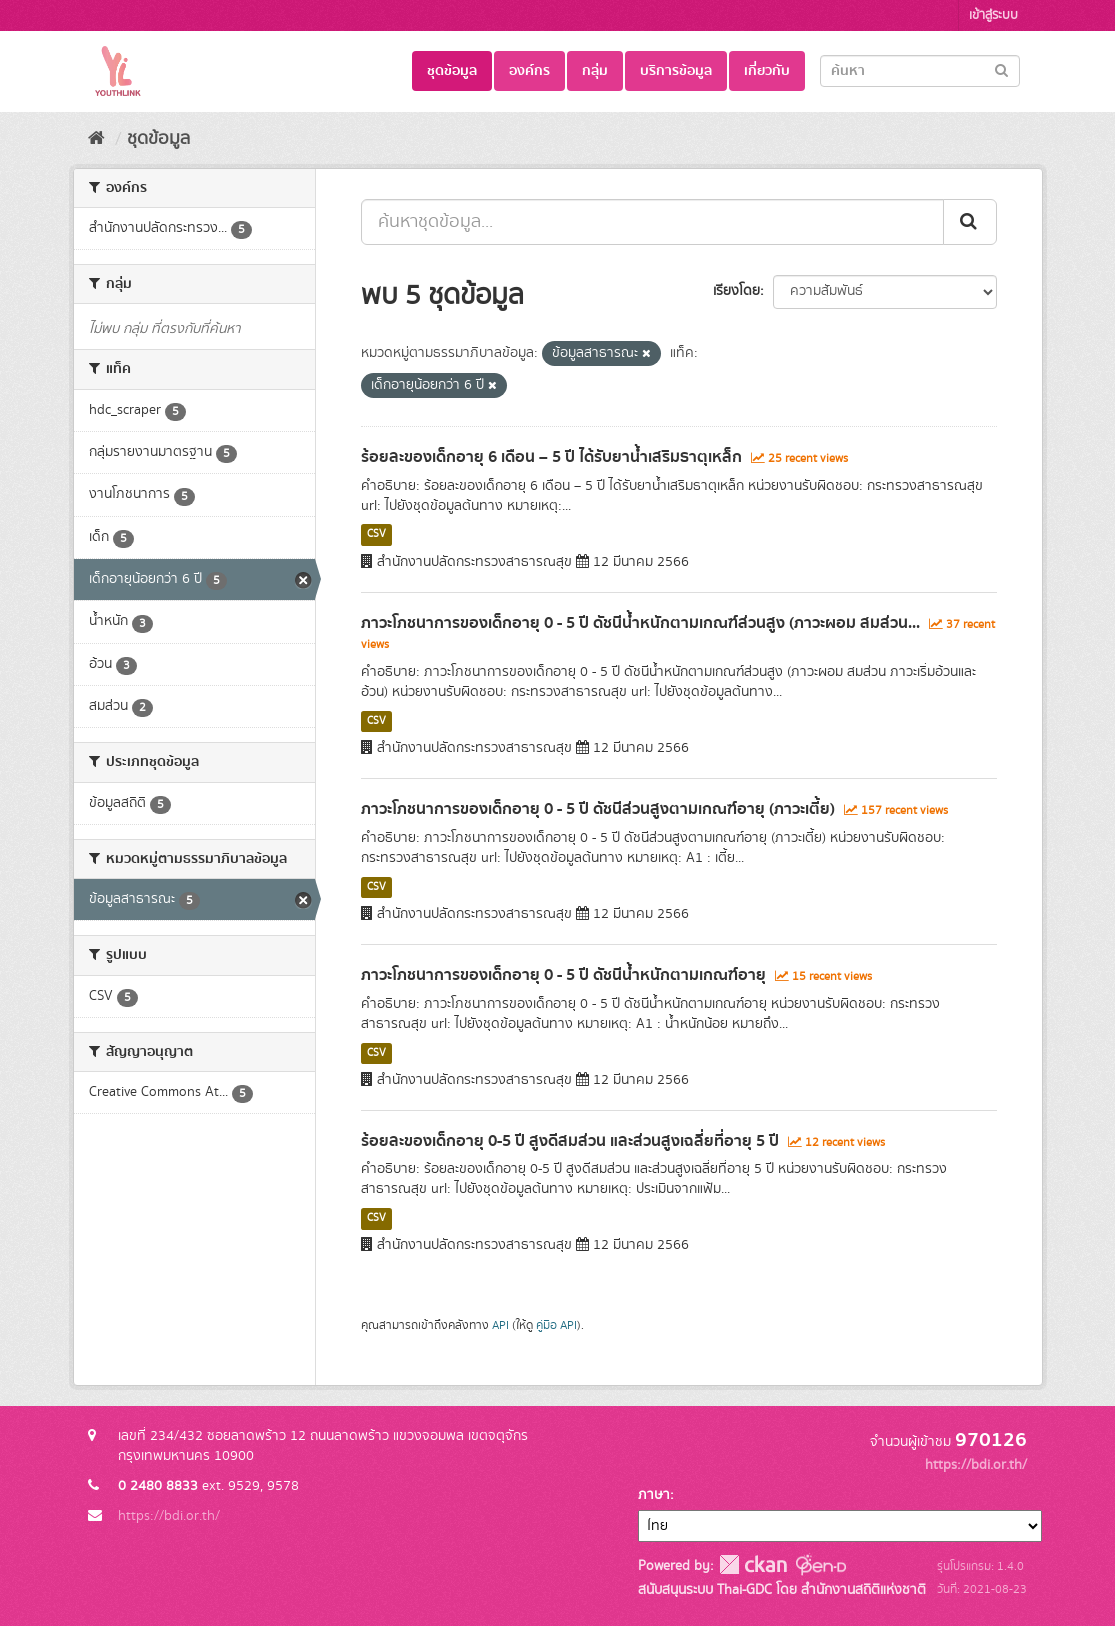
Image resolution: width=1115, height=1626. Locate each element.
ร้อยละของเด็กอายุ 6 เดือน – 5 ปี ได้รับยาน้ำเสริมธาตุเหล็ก (551, 457)
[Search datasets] (920, 71)
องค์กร (529, 71)
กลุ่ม (595, 71)
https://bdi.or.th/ (169, 1516)
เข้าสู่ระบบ (993, 15)
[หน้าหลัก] (96, 139)
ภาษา (654, 1495)
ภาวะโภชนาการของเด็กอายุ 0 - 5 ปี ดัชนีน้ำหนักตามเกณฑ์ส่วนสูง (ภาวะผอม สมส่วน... (640, 623)
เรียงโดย (736, 291)
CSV (376, 535)
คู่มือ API (556, 1325)
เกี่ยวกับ (767, 71)
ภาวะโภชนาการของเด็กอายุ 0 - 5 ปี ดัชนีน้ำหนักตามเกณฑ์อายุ (563, 975)
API (500, 1325)
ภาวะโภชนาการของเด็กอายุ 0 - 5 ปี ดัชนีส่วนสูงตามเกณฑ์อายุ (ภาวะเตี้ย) (598, 809)
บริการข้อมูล (676, 71)
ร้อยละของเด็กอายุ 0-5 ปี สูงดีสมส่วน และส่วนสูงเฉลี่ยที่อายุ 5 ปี (570, 1141)
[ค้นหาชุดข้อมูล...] (652, 222)
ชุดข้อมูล (452, 71)
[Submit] (1001, 69)
